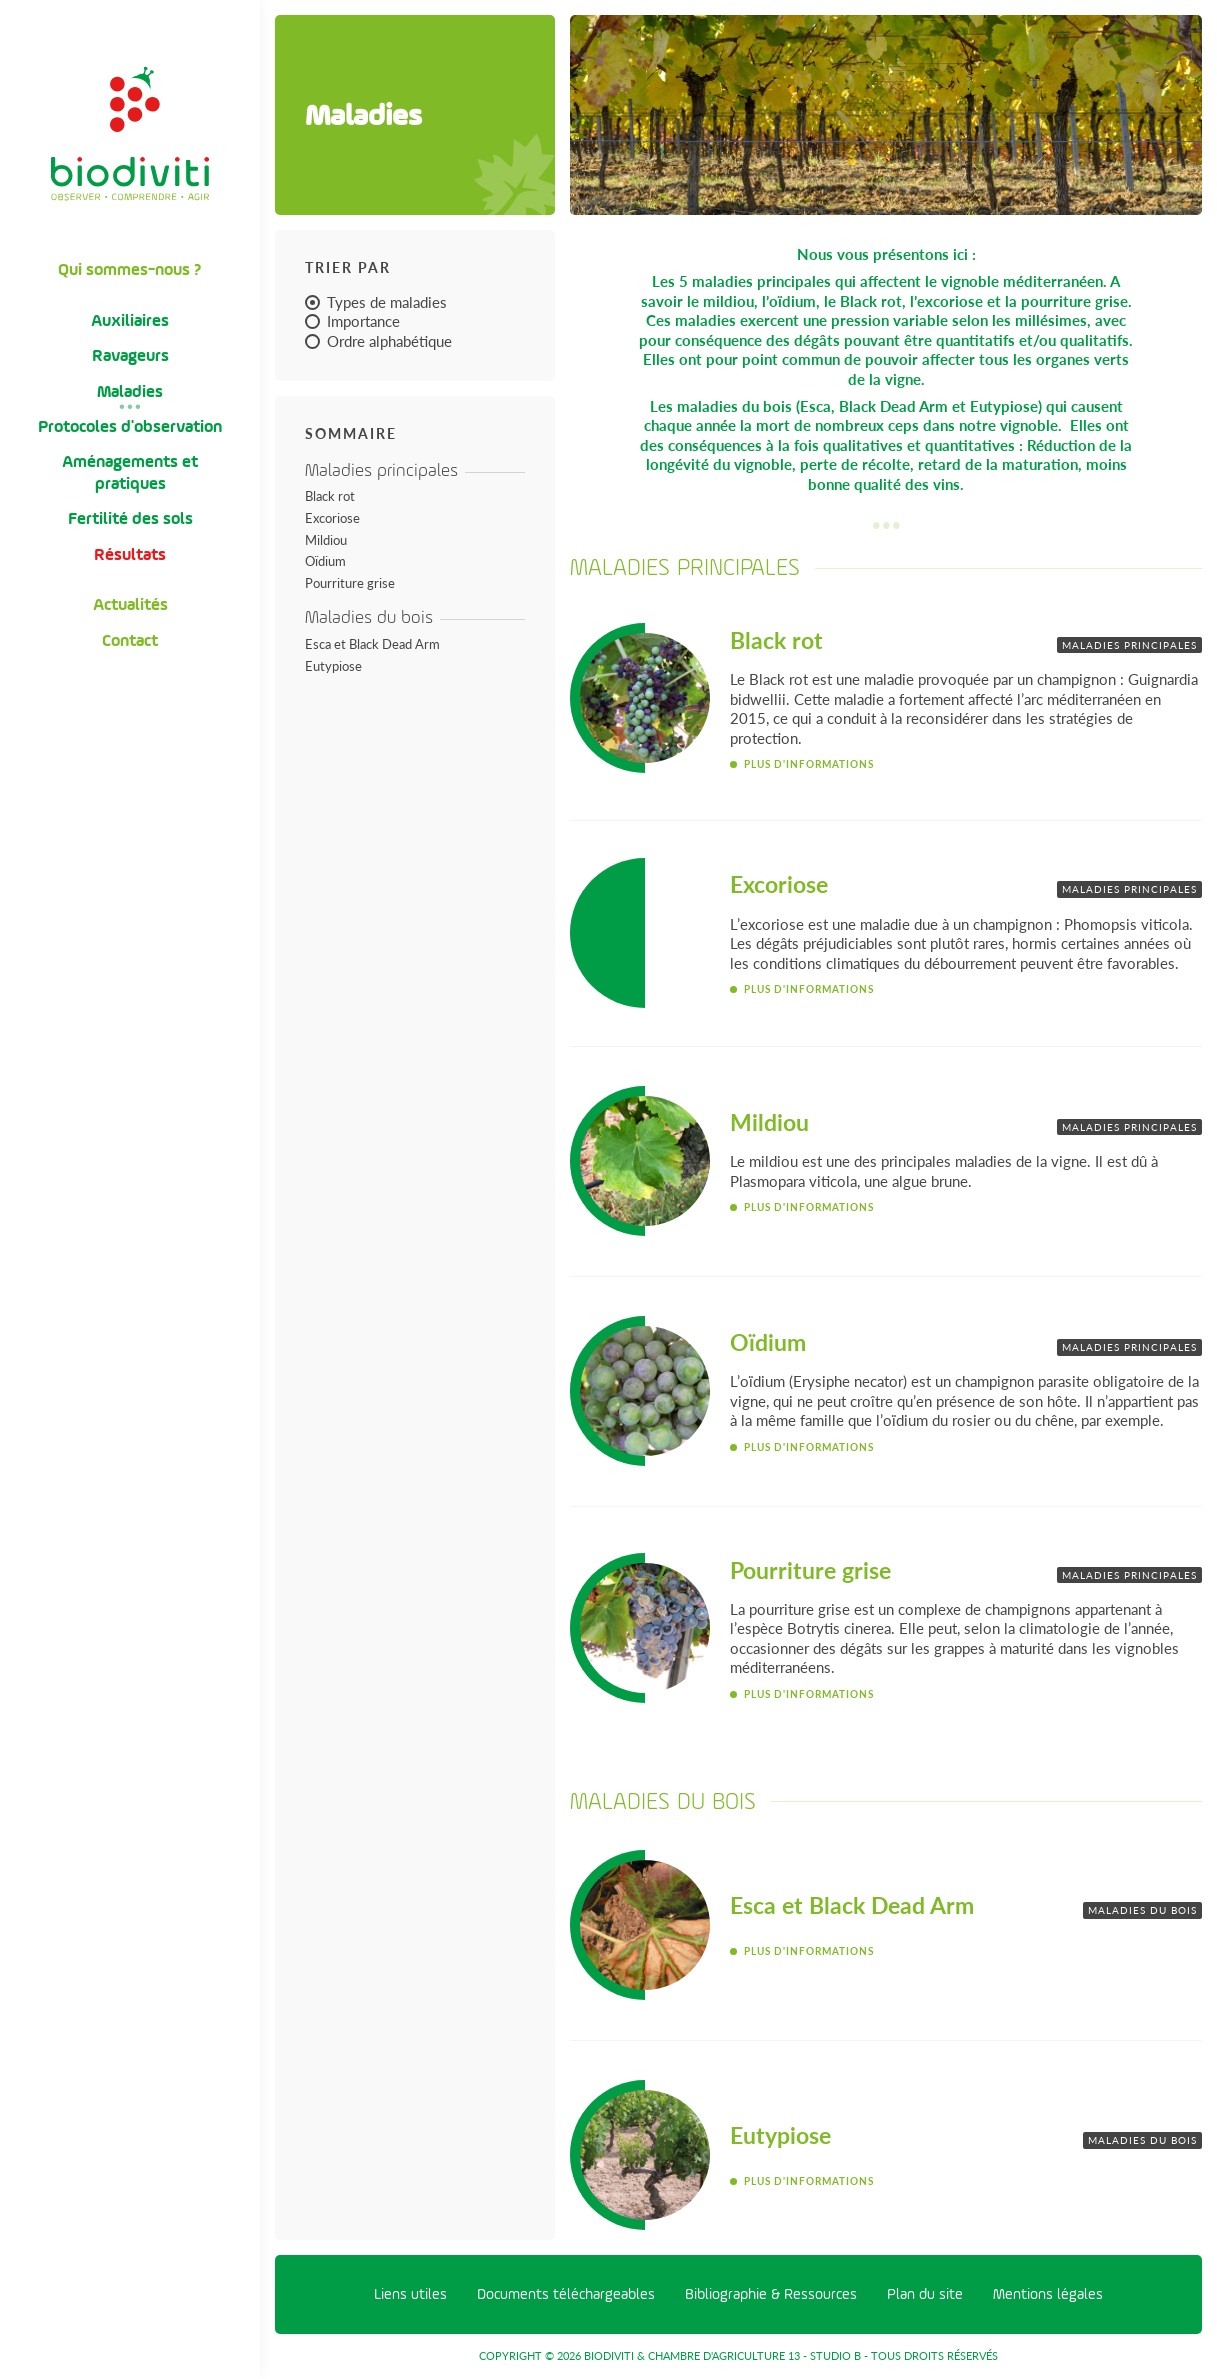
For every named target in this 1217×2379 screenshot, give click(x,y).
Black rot (330, 496)
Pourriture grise (350, 583)
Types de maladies (376, 302)
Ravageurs (130, 355)
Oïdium (325, 561)
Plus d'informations (809, 764)
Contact (130, 640)
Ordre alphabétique (378, 341)
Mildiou (326, 540)
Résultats (130, 554)
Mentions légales (1048, 2294)
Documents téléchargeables (566, 2294)
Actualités (130, 604)
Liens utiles (410, 2294)
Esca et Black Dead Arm (372, 644)
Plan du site (925, 2294)
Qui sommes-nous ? (130, 269)
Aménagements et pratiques (130, 472)
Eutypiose (333, 666)
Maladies (130, 391)
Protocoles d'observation (130, 426)
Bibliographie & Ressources (771, 2294)
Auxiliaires (130, 320)
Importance (352, 321)
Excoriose (332, 518)
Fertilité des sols (130, 518)
